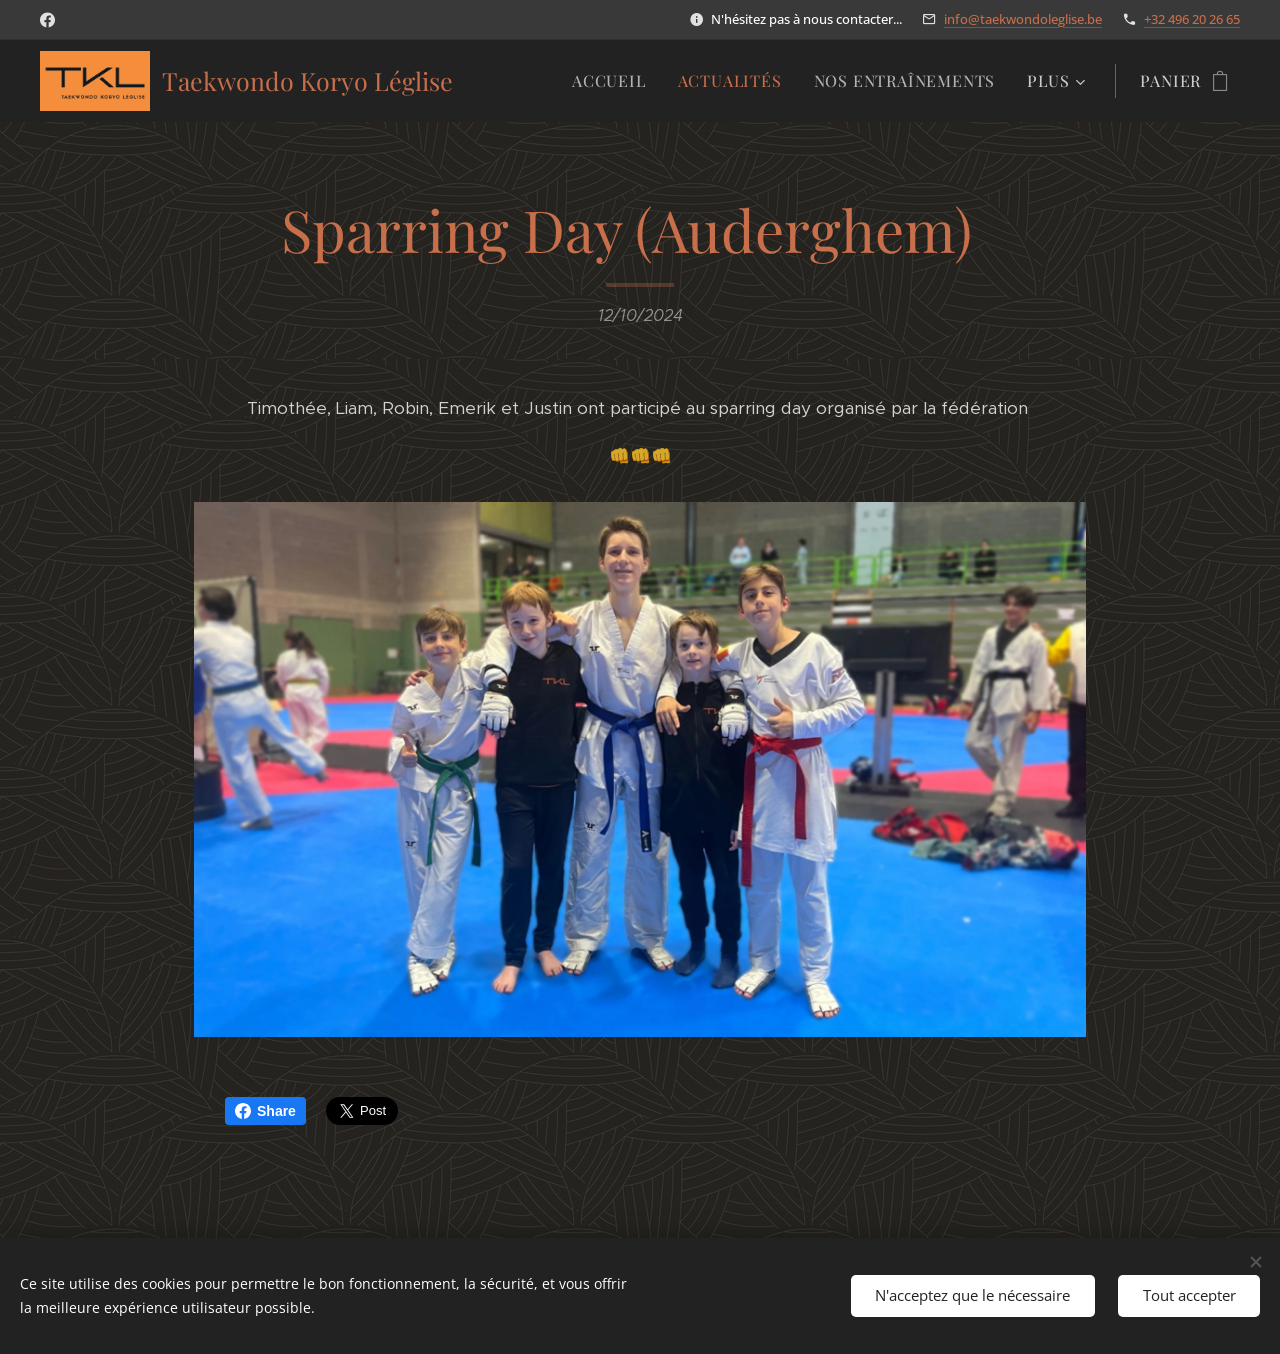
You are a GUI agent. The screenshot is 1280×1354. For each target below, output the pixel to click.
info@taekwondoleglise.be (1023, 19)
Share (265, 1111)
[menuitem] (614, 81)
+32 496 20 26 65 (1192, 19)
